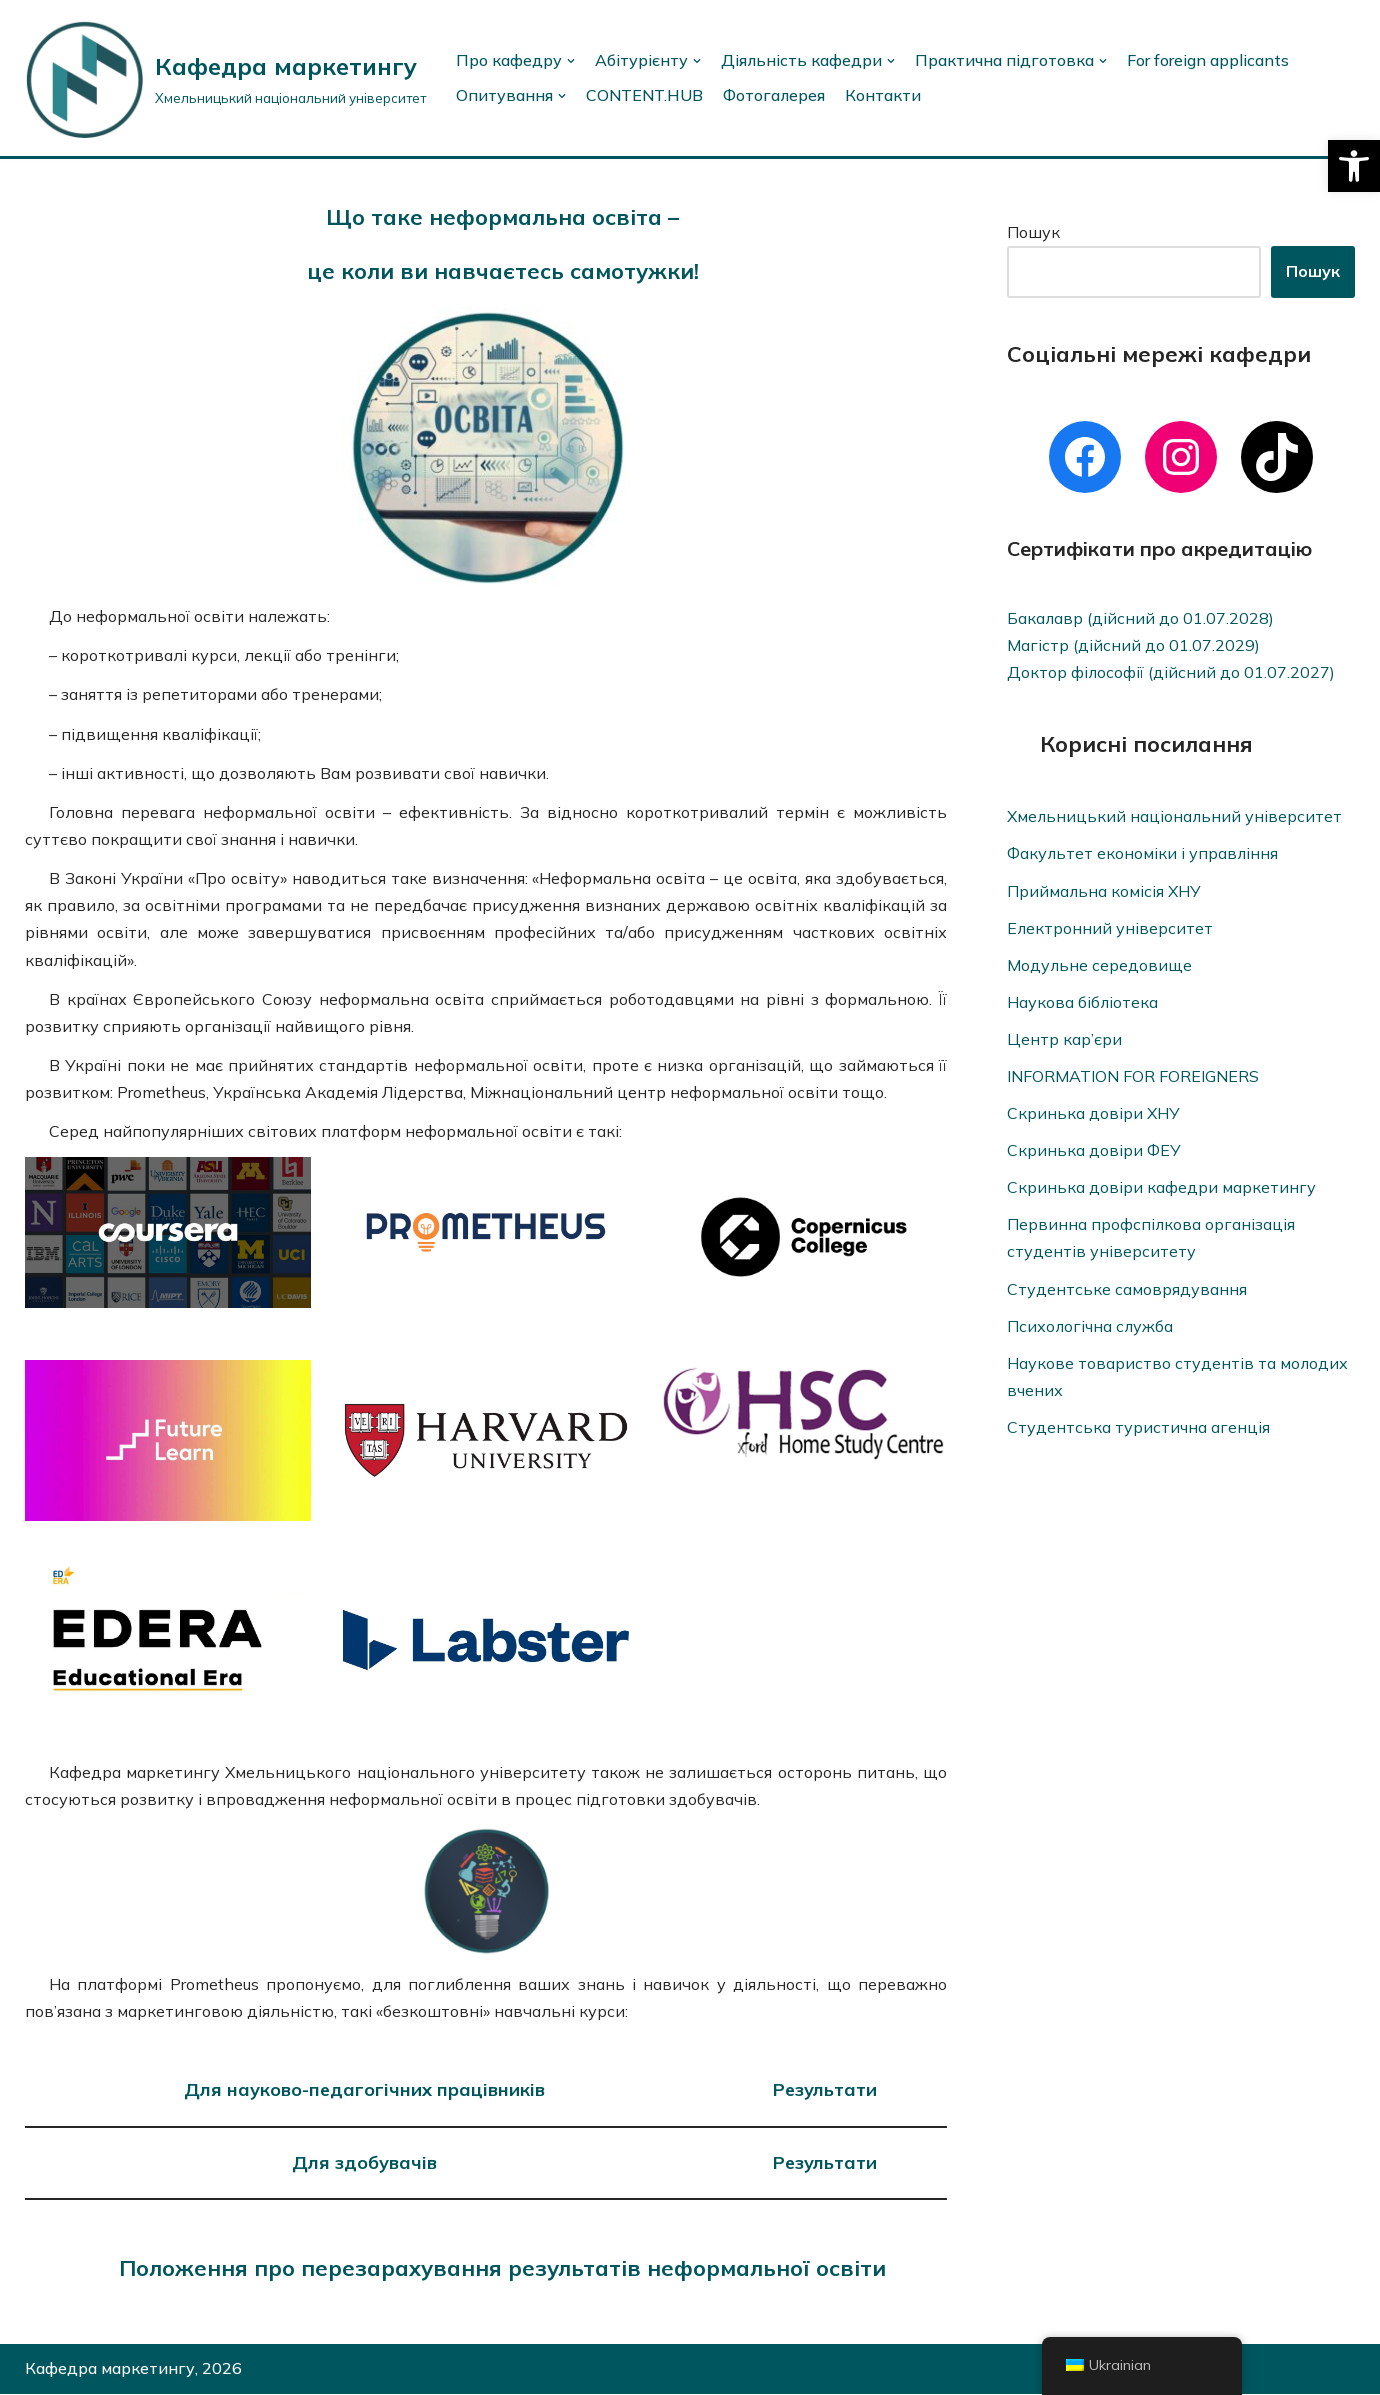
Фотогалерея (776, 95)
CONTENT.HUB (645, 95)
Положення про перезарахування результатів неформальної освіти (502, 2269)
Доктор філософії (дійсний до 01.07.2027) (1171, 672)
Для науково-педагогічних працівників (364, 2090)
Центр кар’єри (1064, 1040)
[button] (1354, 166)
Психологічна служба (1091, 1327)
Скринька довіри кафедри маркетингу (1161, 1189)
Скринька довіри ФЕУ (1094, 1151)
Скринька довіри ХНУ (1093, 1114)
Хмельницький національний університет (1175, 817)
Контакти (885, 95)
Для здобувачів (364, 2163)
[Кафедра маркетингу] (225, 78)
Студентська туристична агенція (1139, 1429)
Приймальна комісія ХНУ (1104, 891)
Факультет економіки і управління (1143, 854)
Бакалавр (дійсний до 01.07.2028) (1141, 618)
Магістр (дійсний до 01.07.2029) (1133, 645)
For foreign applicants (1208, 60)
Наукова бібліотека (1083, 1003)
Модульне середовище (1100, 965)
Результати (825, 2090)
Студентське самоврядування (1127, 1290)
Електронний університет (1110, 928)
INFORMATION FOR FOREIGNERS (1133, 1077)
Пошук (1033, 232)
